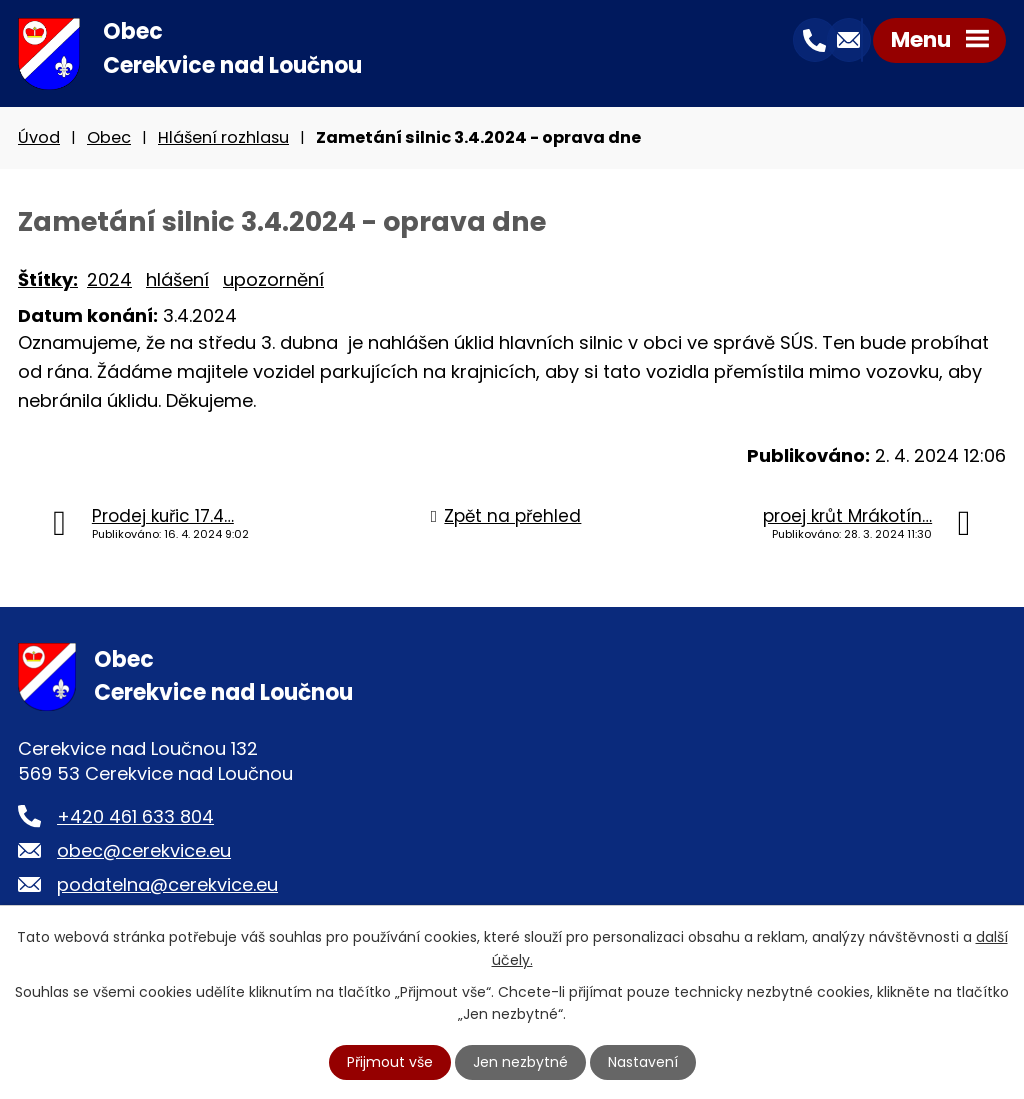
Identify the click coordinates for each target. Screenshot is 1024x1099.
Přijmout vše (390, 1062)
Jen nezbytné (520, 1062)
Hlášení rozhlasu (223, 138)
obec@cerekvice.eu (144, 851)
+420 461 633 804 (135, 817)
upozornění (273, 280)
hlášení (177, 280)
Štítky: (48, 280)
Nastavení (643, 1062)
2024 (109, 280)
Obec (109, 138)
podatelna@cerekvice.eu (167, 885)
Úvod (39, 138)
